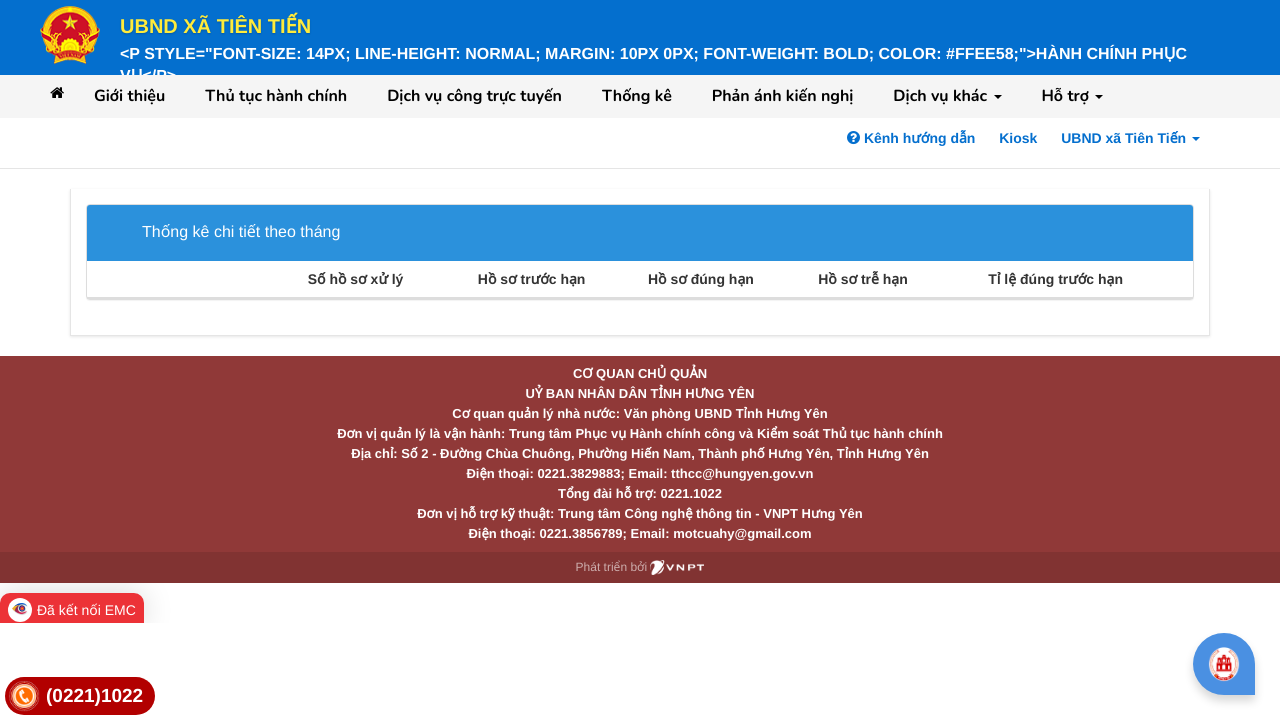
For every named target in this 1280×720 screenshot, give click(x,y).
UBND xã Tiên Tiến (215, 27)
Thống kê (637, 96)
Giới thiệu (129, 96)
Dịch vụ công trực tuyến (474, 96)
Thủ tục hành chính (276, 96)
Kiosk (1018, 138)
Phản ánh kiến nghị (783, 96)
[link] (80, 696)
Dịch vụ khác (947, 96)
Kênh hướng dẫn (911, 138)
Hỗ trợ (1073, 96)
